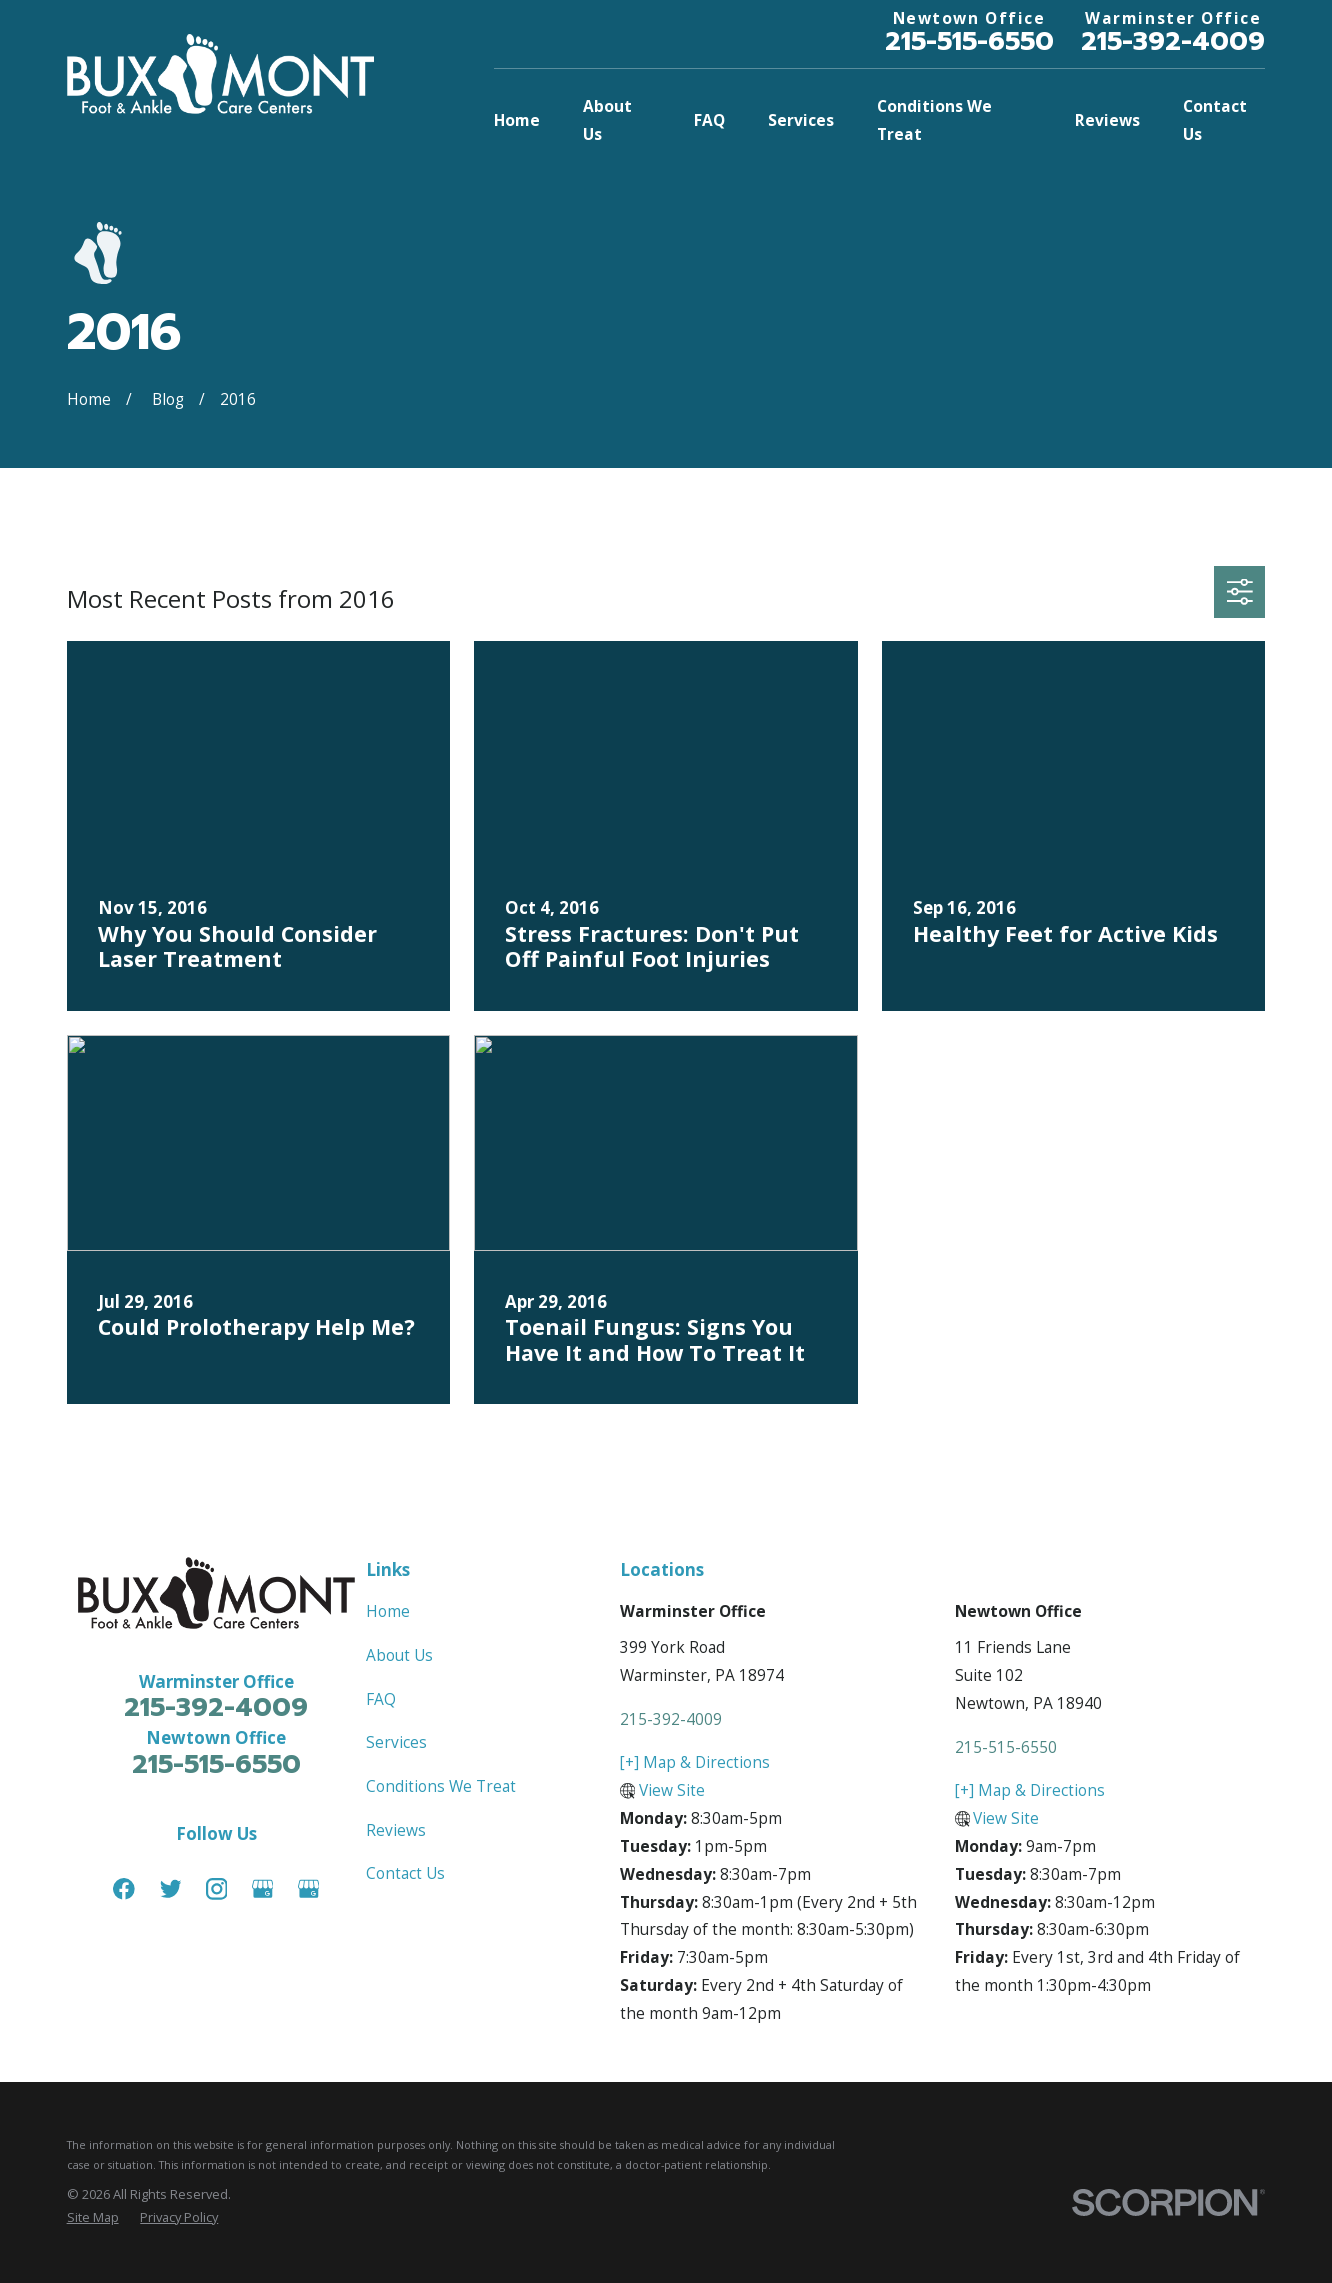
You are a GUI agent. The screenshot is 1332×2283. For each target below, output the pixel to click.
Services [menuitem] (801, 120)
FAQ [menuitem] (709, 120)
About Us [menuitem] (607, 120)
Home (388, 1611)
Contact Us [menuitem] (1215, 120)
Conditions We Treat (441, 1786)
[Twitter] (171, 1889)
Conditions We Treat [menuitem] (934, 120)
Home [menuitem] (517, 120)
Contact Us (405, 1873)
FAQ (381, 1699)
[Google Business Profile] (263, 1889)
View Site (672, 1790)
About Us (399, 1655)
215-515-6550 (969, 41)
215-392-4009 (1173, 41)
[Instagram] (217, 1889)
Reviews (396, 1830)
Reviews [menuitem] (1107, 120)
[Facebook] (124, 1889)
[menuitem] (93, 2217)
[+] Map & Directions (695, 1762)
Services (396, 1742)
